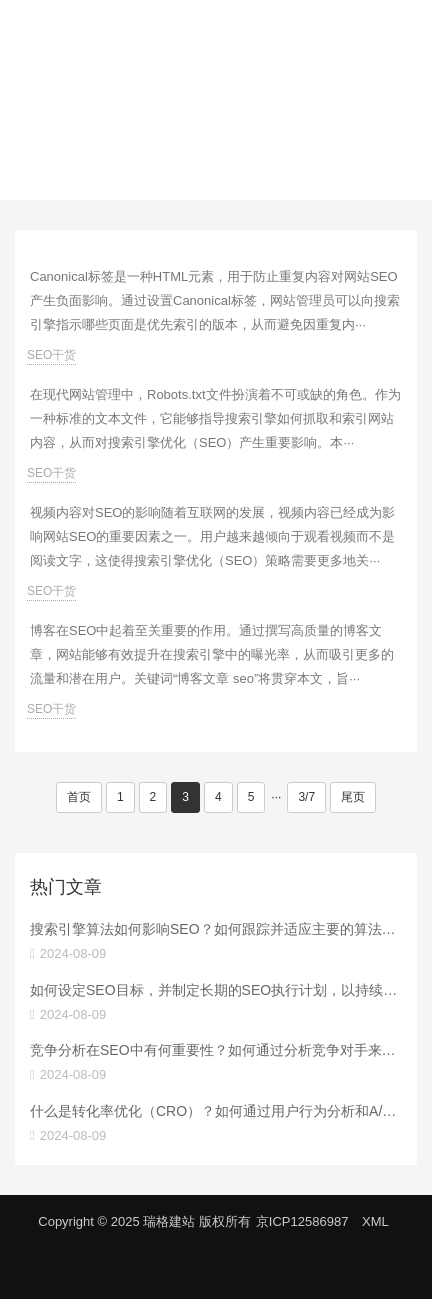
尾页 (353, 797)
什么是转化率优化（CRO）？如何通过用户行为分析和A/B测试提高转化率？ (216, 1111)
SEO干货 (51, 355)
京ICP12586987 (302, 1221)
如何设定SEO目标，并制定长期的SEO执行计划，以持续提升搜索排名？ (216, 990)
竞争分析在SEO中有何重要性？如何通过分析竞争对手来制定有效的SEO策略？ (216, 1050)
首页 (79, 797)
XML (375, 1221)
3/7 (306, 797)
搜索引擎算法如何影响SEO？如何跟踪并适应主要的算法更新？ (216, 929)
